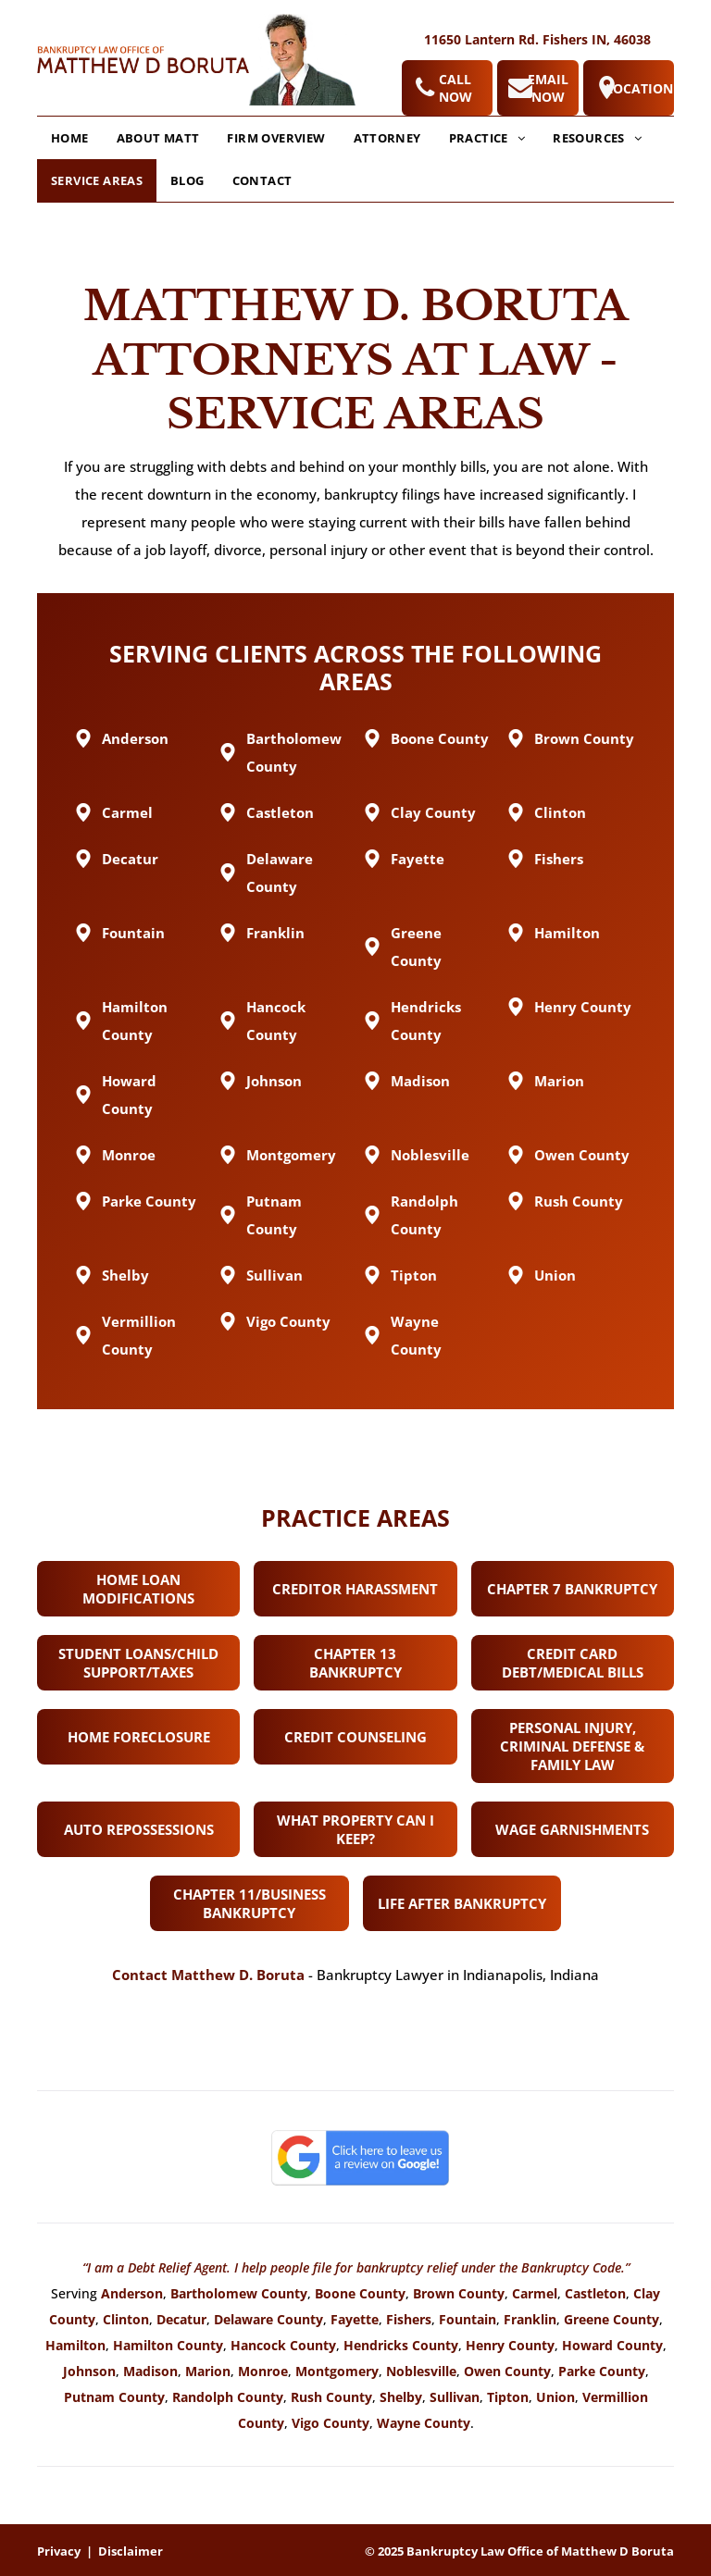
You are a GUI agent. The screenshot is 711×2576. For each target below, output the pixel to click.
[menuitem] (70, 138)
